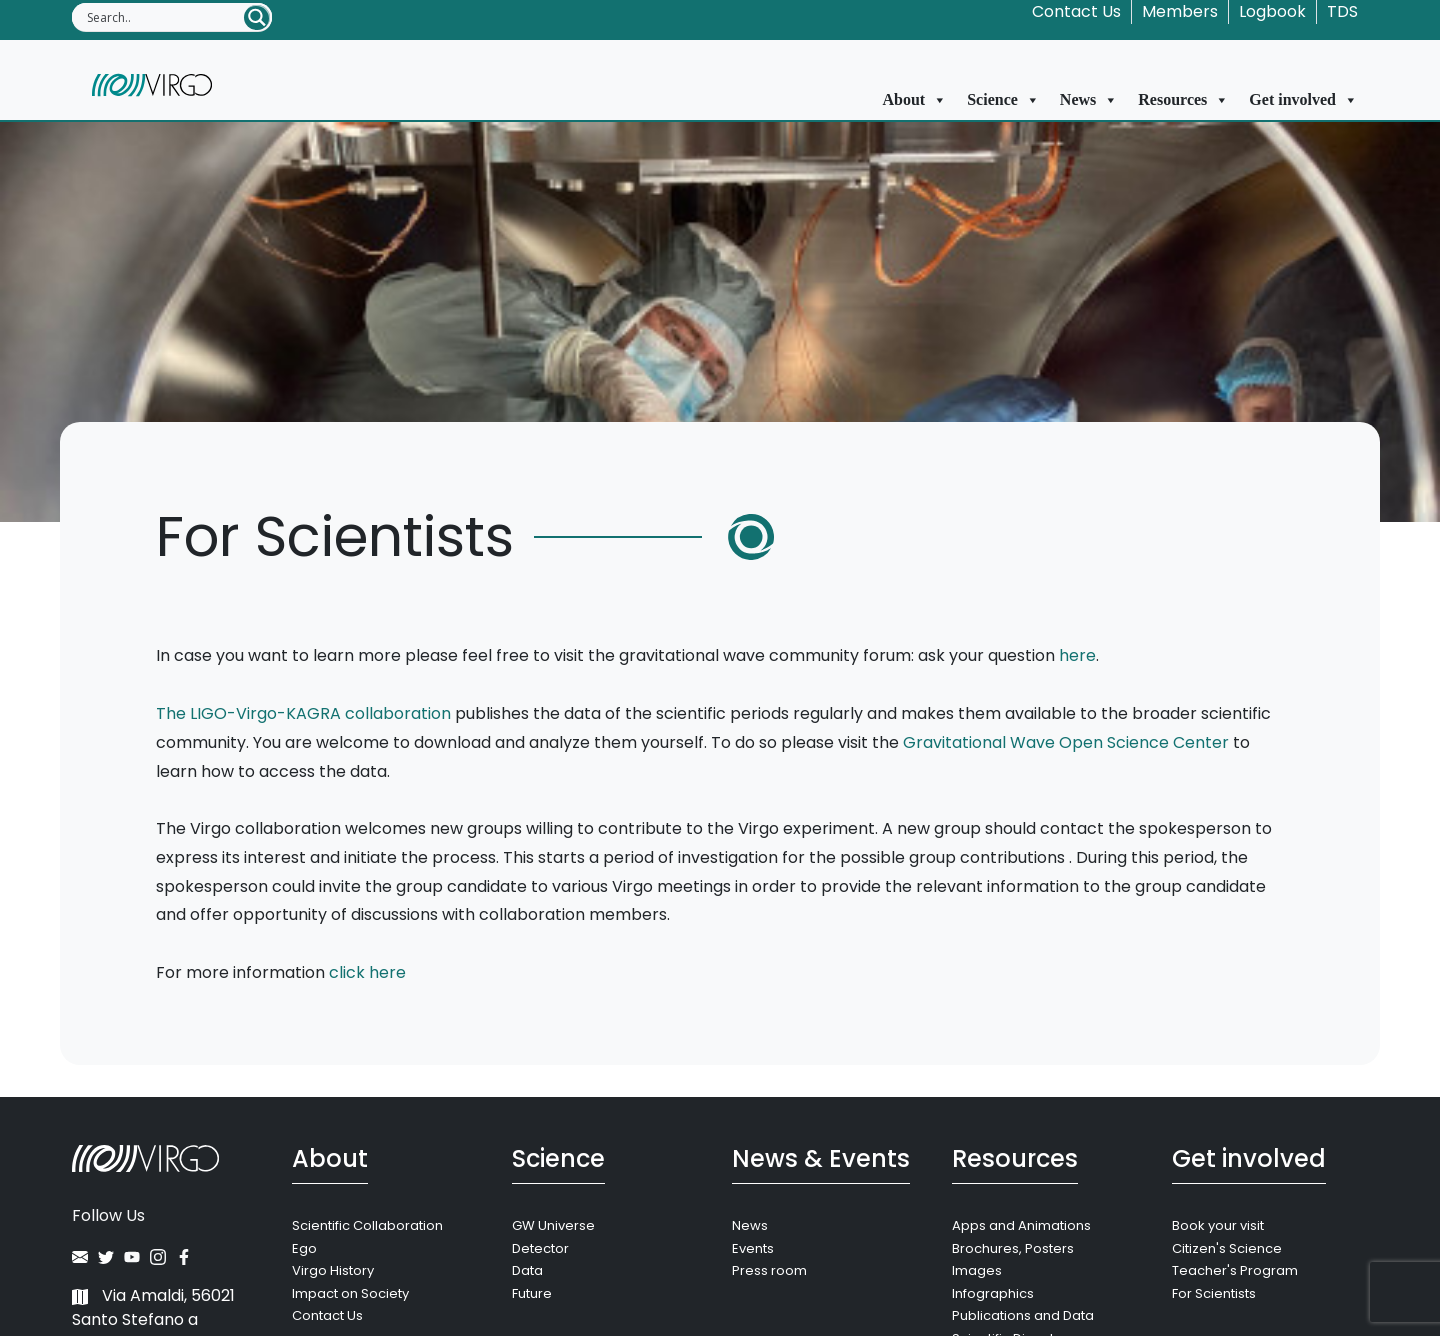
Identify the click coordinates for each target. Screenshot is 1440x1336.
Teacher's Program (1235, 1270)
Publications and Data (1023, 1315)
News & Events (821, 1158)
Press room (769, 1270)
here (1077, 655)
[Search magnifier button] (257, 17)
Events (753, 1248)
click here (367, 972)
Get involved (1303, 100)
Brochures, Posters (1013, 1248)
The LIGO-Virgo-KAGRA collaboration (303, 713)
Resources (1183, 100)
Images (977, 1270)
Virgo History (333, 1270)
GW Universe (553, 1225)
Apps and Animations (1021, 1225)
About (915, 100)
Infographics (993, 1293)
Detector (540, 1248)
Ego (304, 1248)
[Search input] (164, 17)
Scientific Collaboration (367, 1225)
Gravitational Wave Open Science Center (1066, 742)
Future (532, 1293)
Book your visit (1218, 1225)
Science (1003, 100)
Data (527, 1270)
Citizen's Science (1227, 1248)
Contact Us (1076, 11)
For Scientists (1214, 1293)
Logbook (1272, 11)
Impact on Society (350, 1293)
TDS (1342, 11)
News (1089, 100)
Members (1180, 11)
